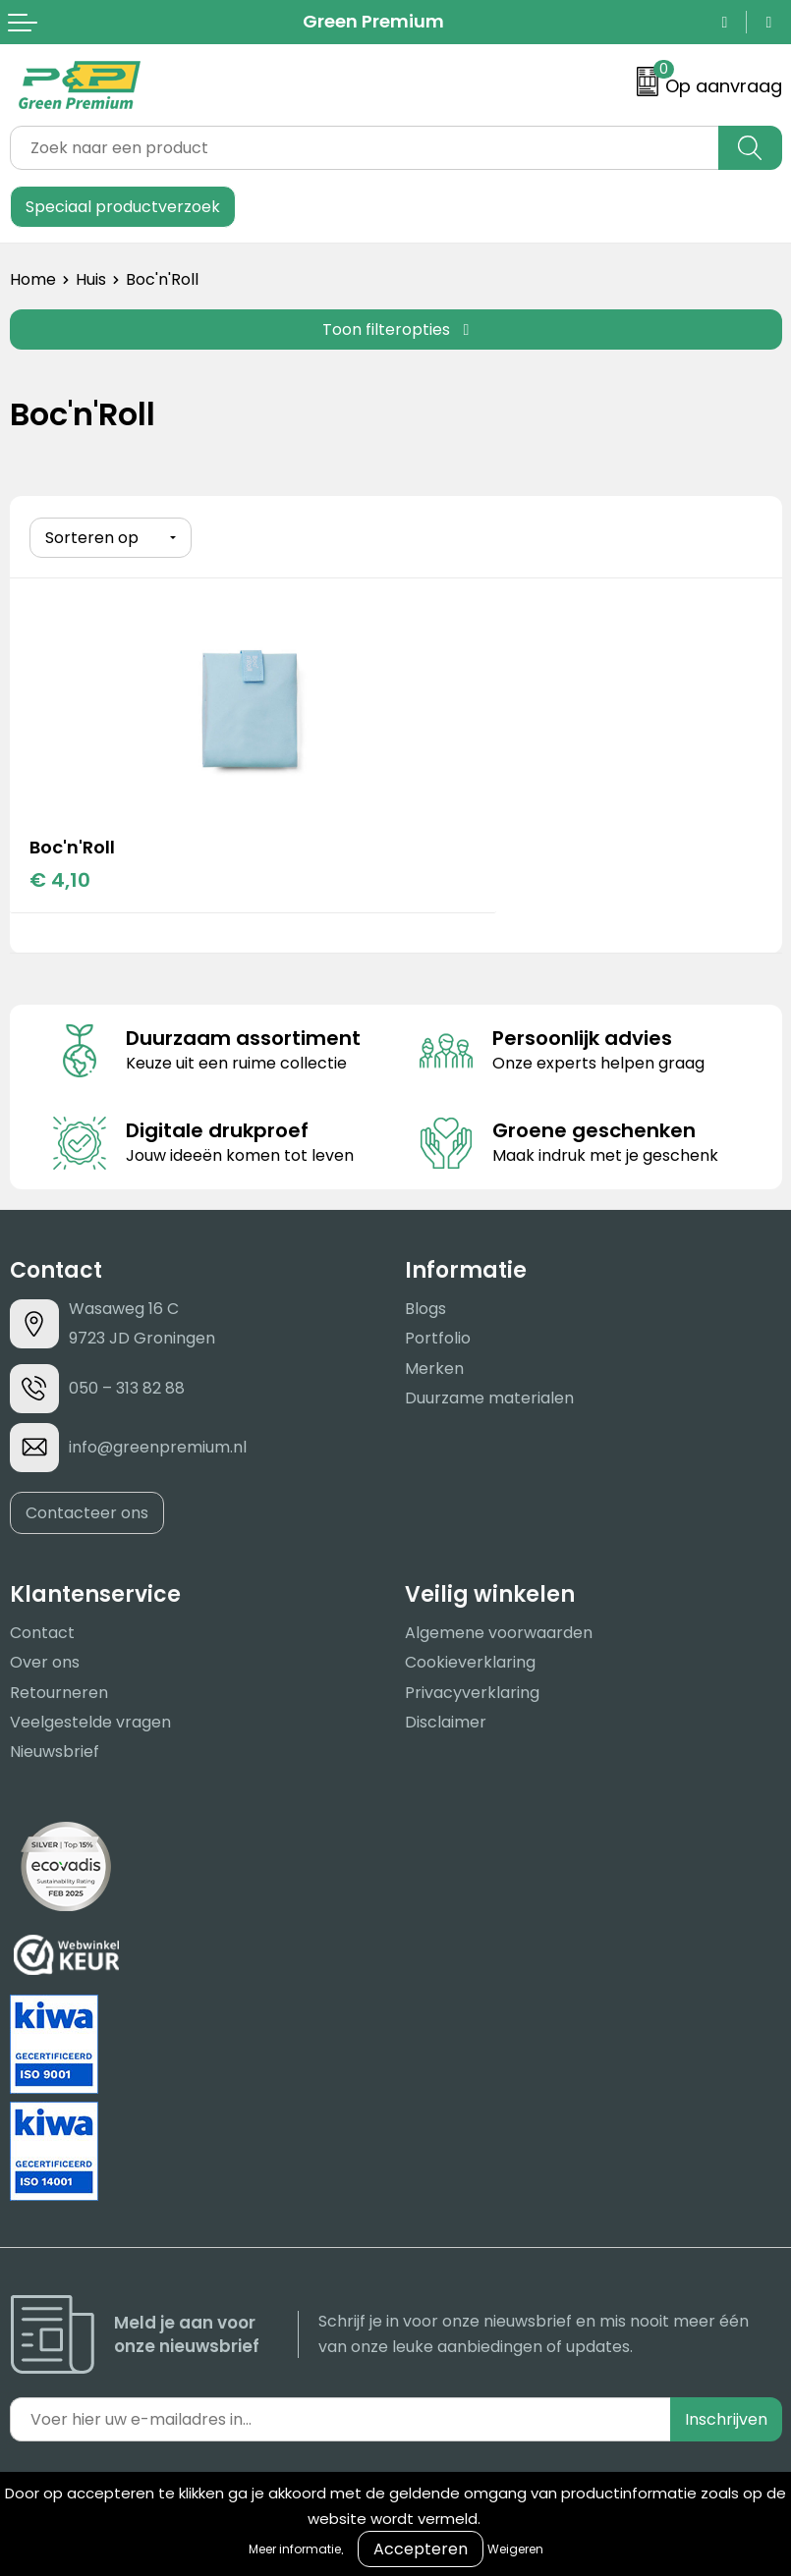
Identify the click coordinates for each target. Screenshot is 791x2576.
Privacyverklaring (472, 1690)
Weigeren (515, 2549)
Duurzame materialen (489, 1396)
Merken (434, 1366)
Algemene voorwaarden (499, 1630)
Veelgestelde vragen (90, 1720)
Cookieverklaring (470, 1660)
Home (33, 279)
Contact (42, 1630)
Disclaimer (445, 1720)
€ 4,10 (60, 878)
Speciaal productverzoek (123, 206)
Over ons (45, 1660)
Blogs (425, 1306)
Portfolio (438, 1337)
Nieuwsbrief (54, 1750)
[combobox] (364, 148)
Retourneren (59, 1690)
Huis (91, 279)
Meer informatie (295, 2549)
